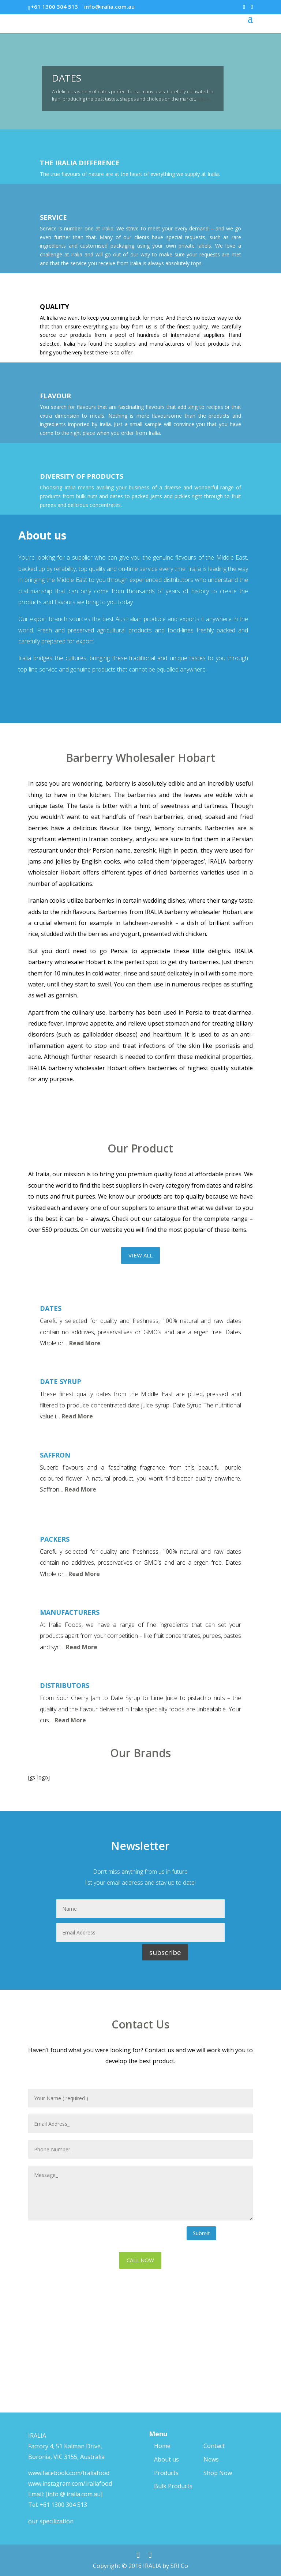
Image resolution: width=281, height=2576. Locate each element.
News (211, 2459)
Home (162, 2446)
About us (166, 2459)
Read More (85, 1343)
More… (204, 104)
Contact (214, 2446)
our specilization (51, 2521)
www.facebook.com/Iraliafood (68, 2473)
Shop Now (217, 2473)
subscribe (165, 1952)
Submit (201, 2233)
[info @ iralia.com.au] (73, 2494)
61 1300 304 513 (65, 2505)
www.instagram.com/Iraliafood (70, 2483)
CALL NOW (140, 2260)
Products (166, 2473)
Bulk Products (173, 2486)
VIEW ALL (140, 1255)
